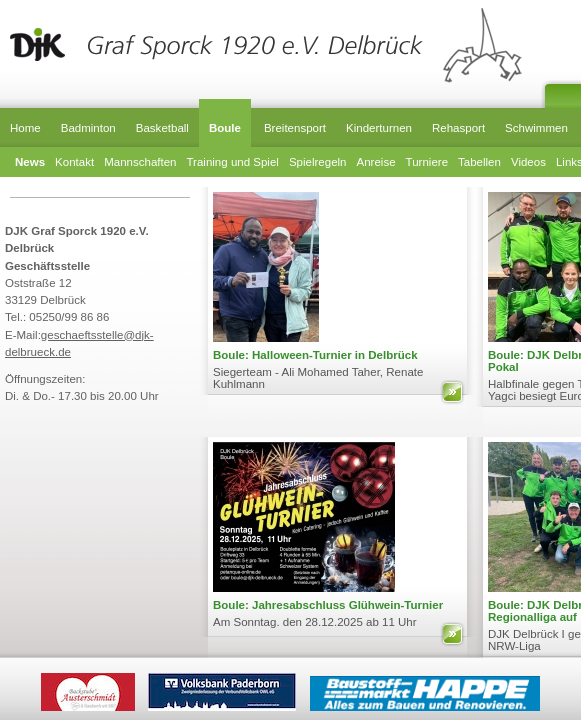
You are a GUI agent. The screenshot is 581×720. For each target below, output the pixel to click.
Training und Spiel (233, 162)
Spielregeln (318, 162)
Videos (528, 162)
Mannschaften (140, 162)
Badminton (88, 128)
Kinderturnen (379, 128)
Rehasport (458, 128)
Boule (225, 128)
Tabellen (479, 162)
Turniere (427, 162)
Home (25, 128)
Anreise (376, 162)
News (30, 162)
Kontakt (74, 162)
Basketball (162, 128)
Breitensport (295, 128)
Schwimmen (536, 128)
